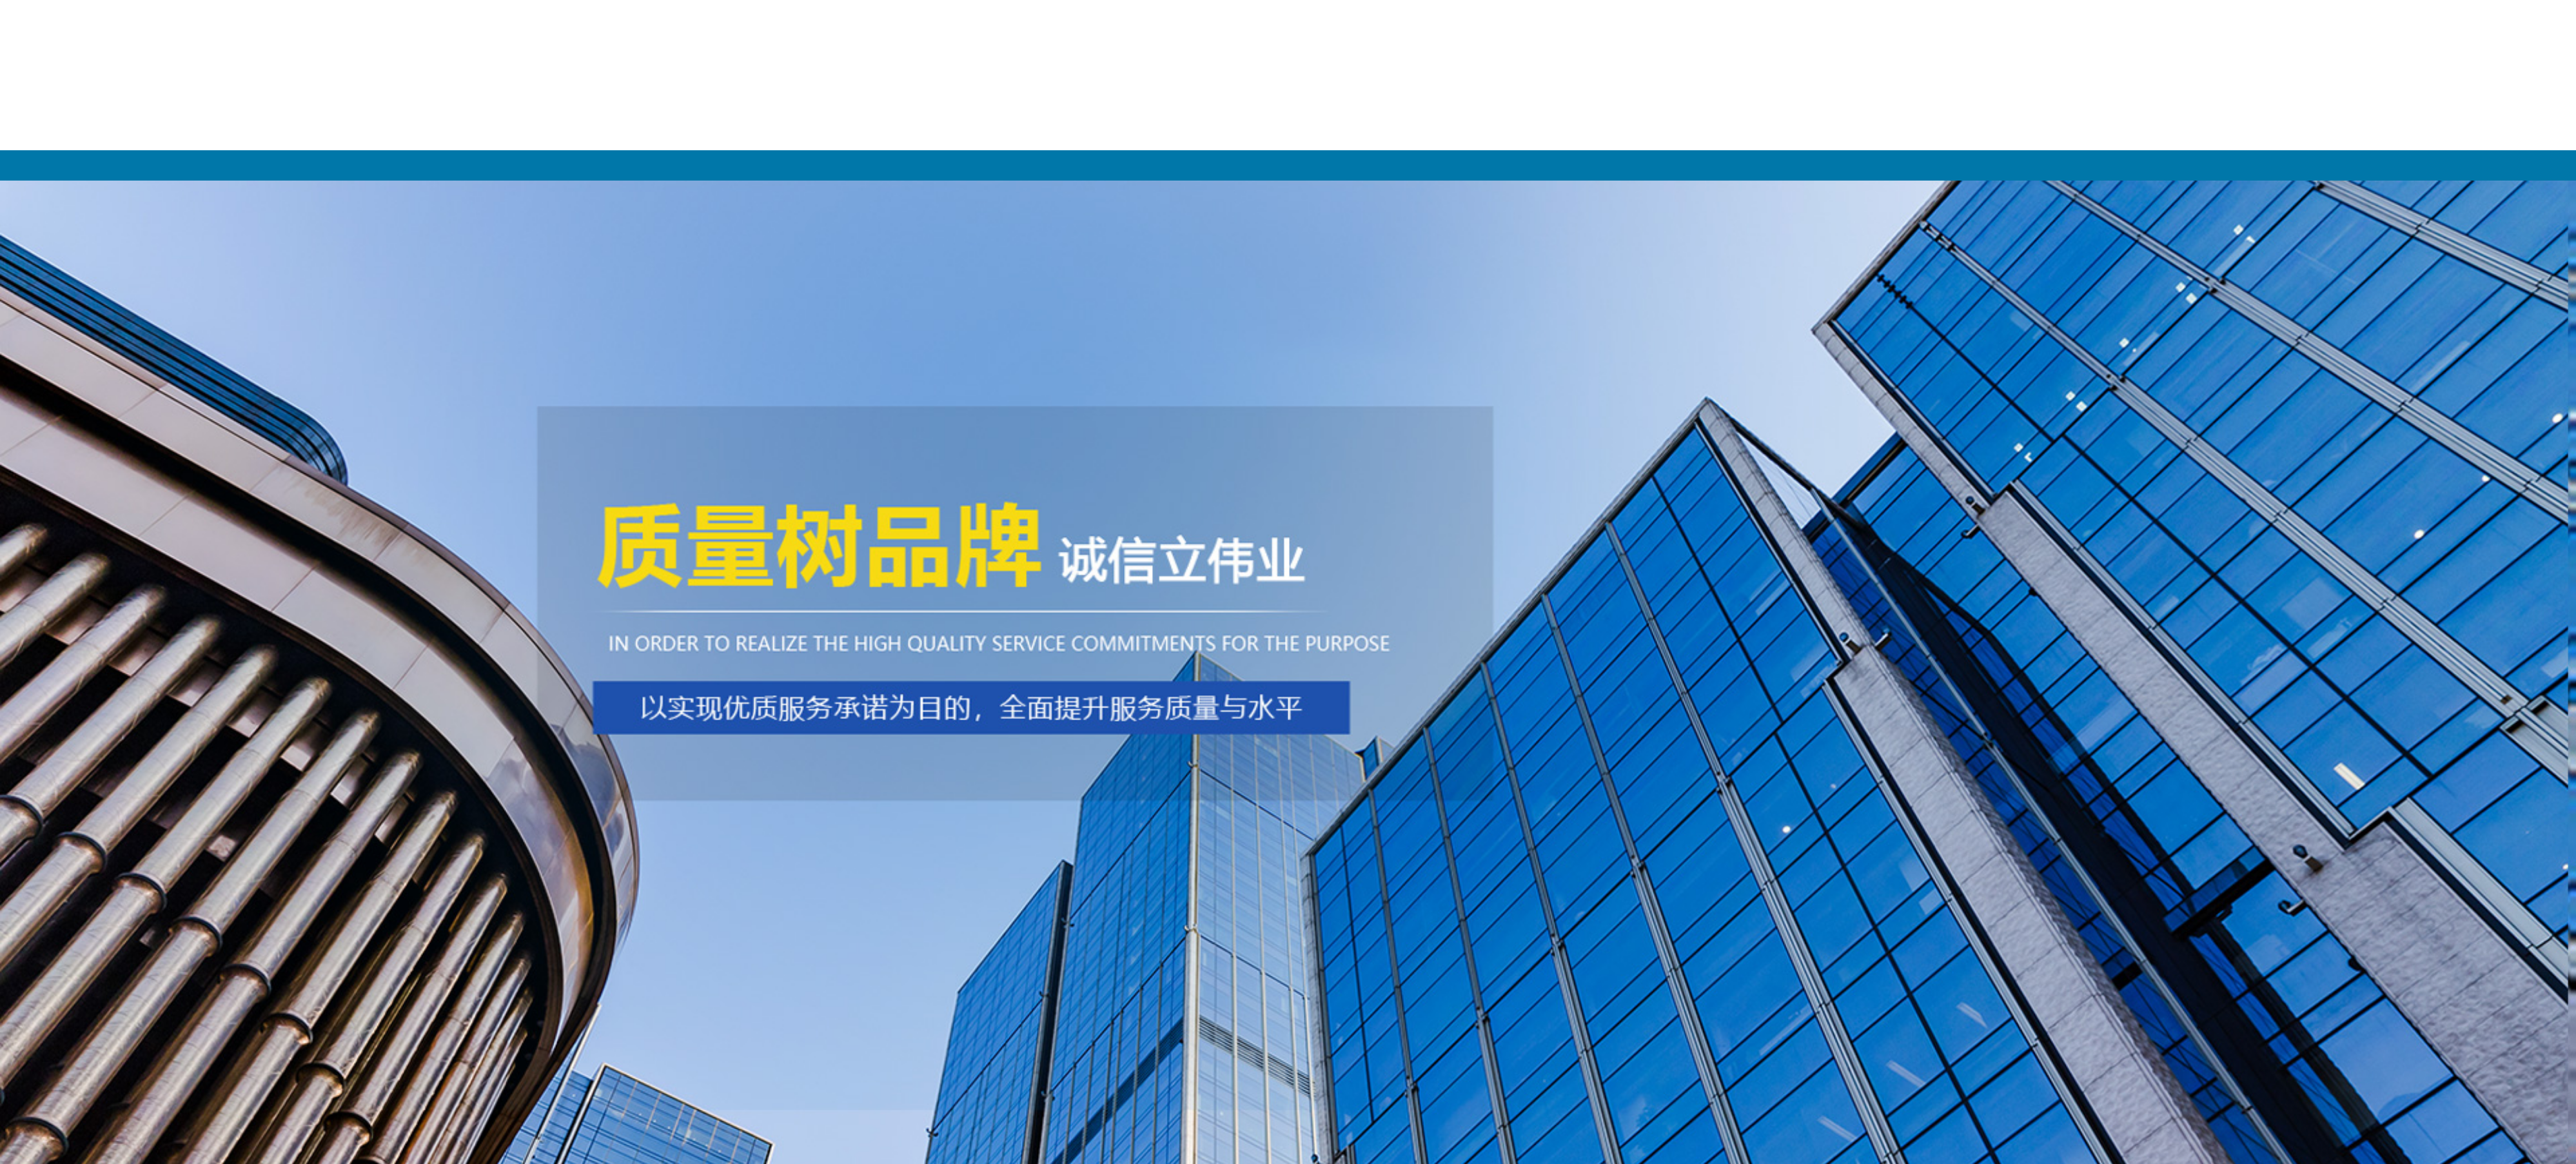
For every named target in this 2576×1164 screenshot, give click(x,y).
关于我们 (869, 165)
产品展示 (1148, 165)
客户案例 (1706, 165)
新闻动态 (1427, 165)
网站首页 (590, 165)
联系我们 (1985, 165)
